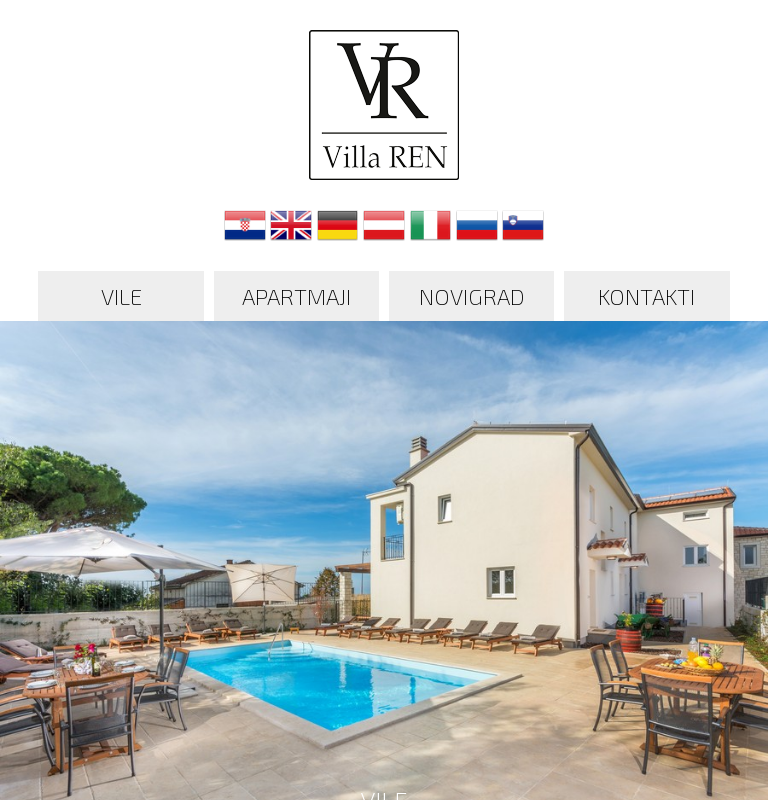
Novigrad (472, 296)
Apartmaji (296, 296)
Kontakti (646, 296)
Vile (121, 296)
